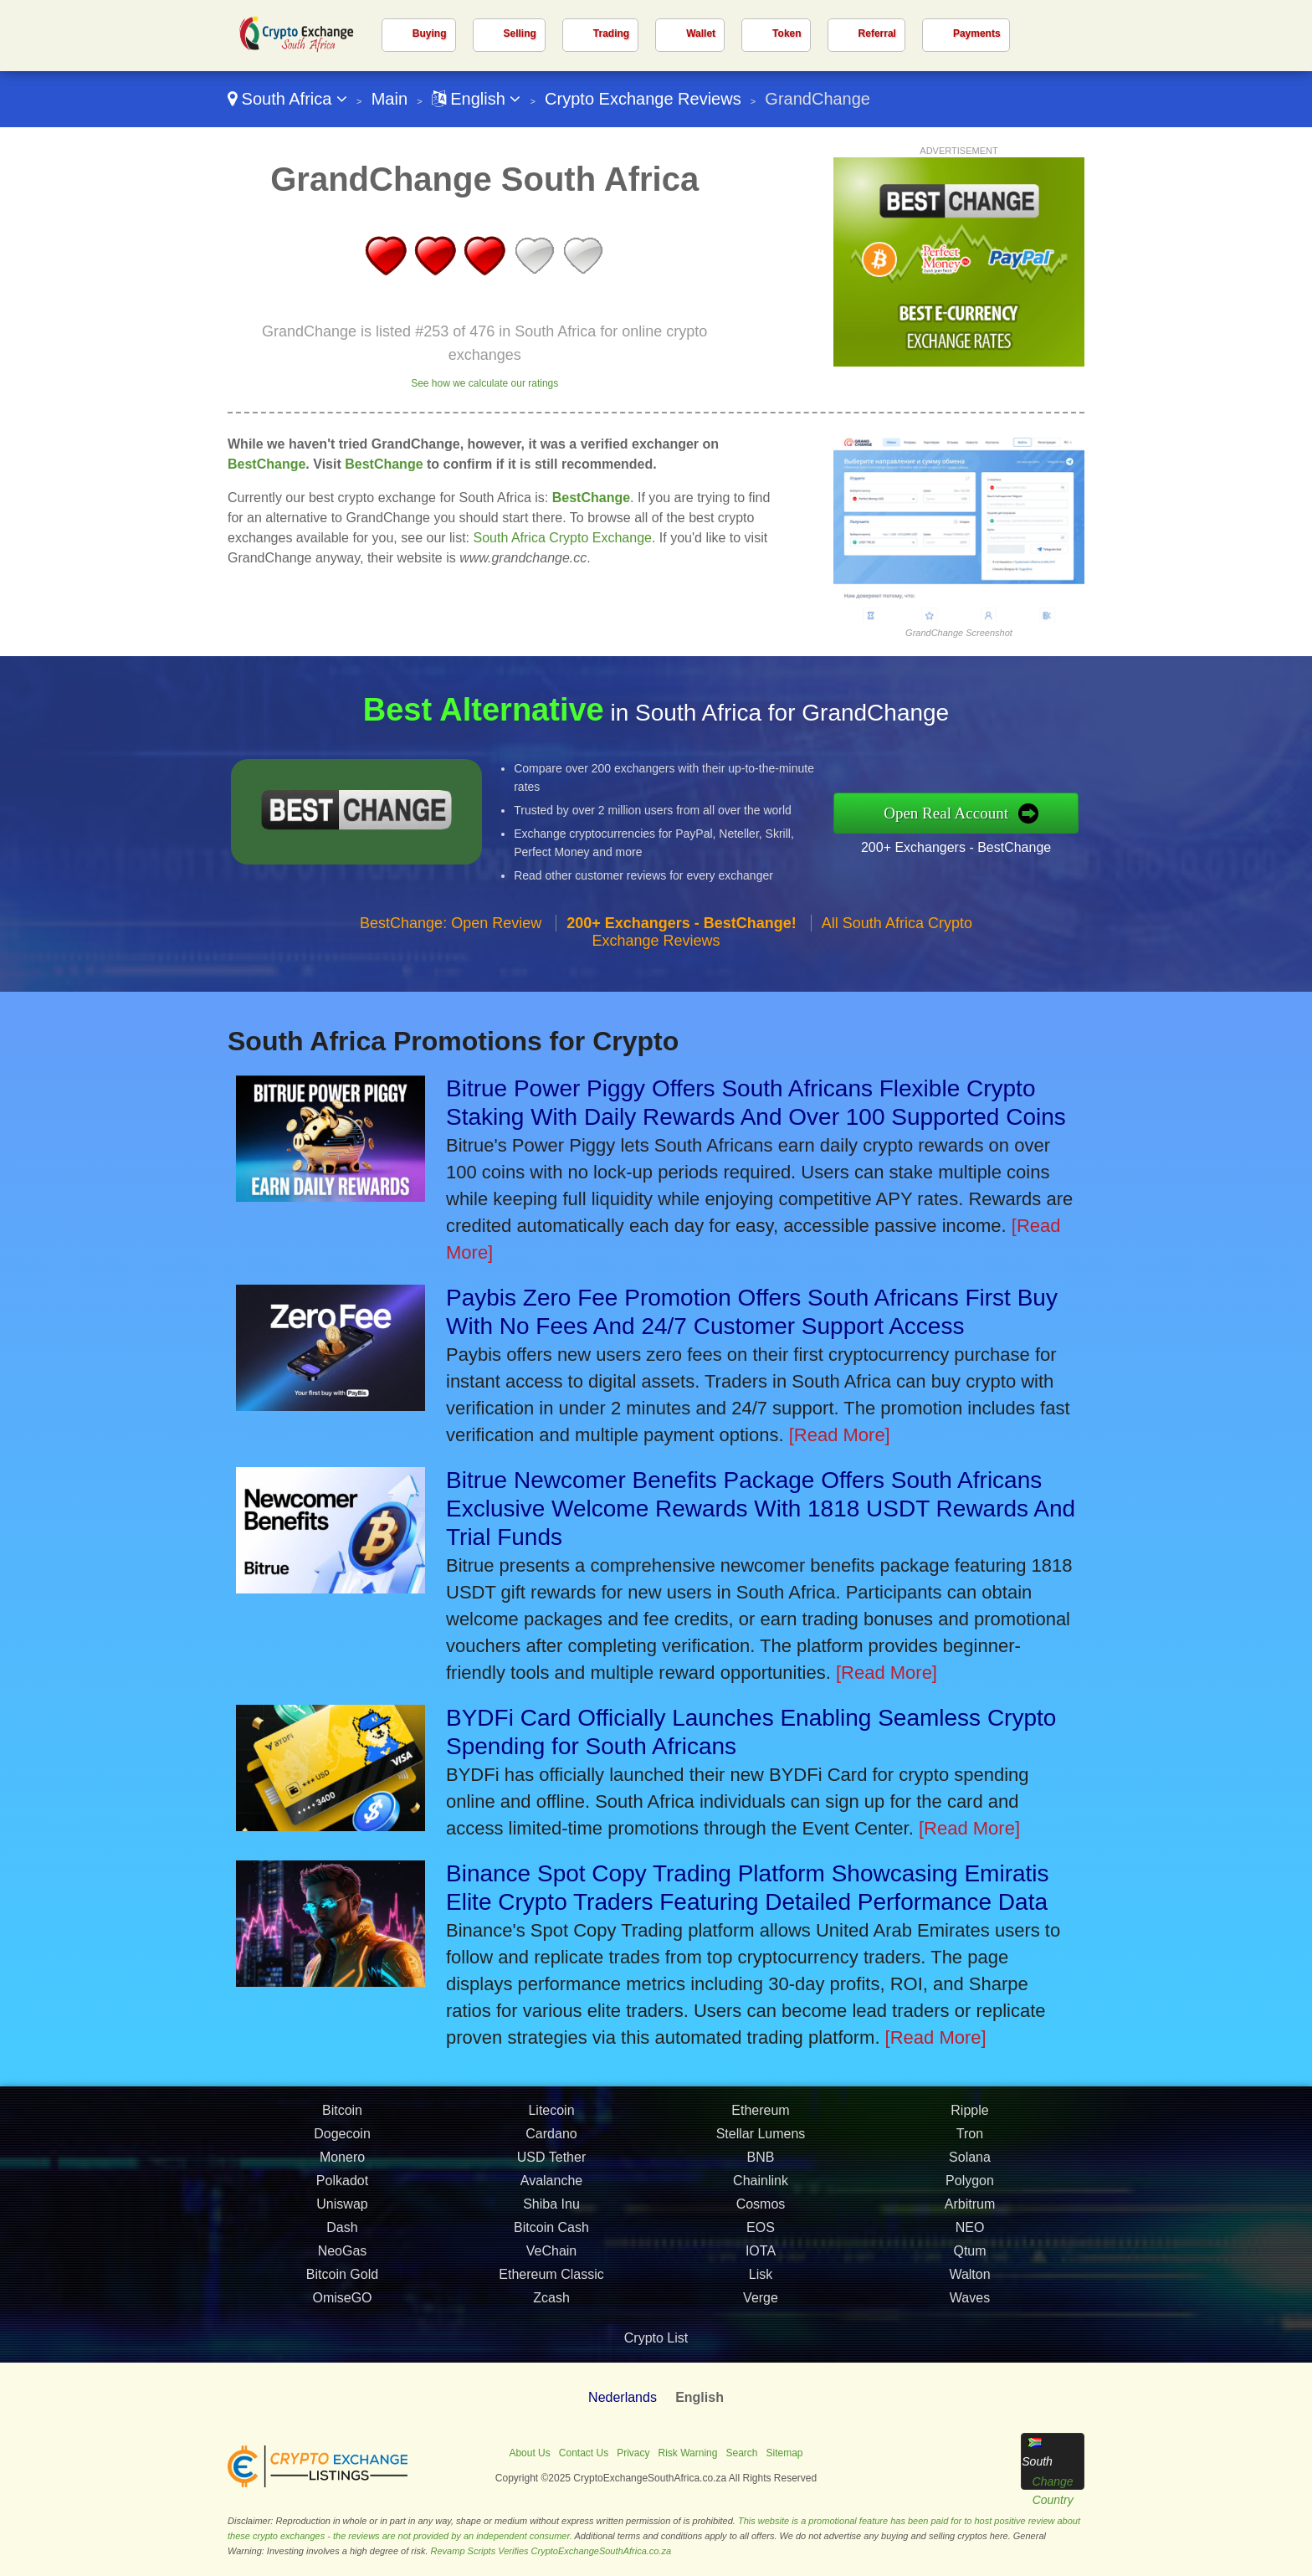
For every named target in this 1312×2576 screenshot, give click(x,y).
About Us (529, 2453)
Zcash (551, 2328)
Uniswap (341, 2234)
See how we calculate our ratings (484, 383)
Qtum (969, 2281)
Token (786, 33)
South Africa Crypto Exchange (563, 538)
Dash (341, 2257)
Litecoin (551, 2140)
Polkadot (342, 2211)
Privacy (633, 2453)
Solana (970, 2187)
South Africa (287, 99)
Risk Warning (688, 2453)
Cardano (551, 2164)
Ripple (969, 2140)
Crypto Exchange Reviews (643, 99)
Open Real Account (977, 812)
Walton (969, 2304)
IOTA (761, 2281)
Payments (977, 33)
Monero (342, 2187)
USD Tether (551, 2187)
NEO (970, 2257)
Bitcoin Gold (342, 2304)
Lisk (760, 2304)
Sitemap (784, 2453)
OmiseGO (342, 2328)
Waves (970, 2328)
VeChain (551, 2281)
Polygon (970, 2211)
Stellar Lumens (761, 2164)
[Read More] (839, 1434)
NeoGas (342, 2281)
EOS (760, 2257)
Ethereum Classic (551, 2304)
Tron (969, 2164)
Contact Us (583, 2453)
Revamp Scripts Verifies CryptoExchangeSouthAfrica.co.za (551, 2551)
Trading (611, 33)
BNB (761, 2187)
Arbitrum (970, 2234)
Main (389, 99)
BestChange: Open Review (450, 952)
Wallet (700, 33)
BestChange (266, 464)
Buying (430, 33)
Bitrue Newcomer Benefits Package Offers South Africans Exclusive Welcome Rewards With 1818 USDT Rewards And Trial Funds (760, 1508)
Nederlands (622, 2397)
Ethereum (760, 2140)
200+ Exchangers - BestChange (985, 842)
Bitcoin (342, 2140)
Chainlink (760, 2211)
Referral (877, 33)
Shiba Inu (551, 2234)
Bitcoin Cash (551, 2257)
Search (741, 2453)
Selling (520, 33)
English (476, 99)
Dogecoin (342, 2164)
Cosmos (761, 2234)
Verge (760, 2328)
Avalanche (551, 2211)
